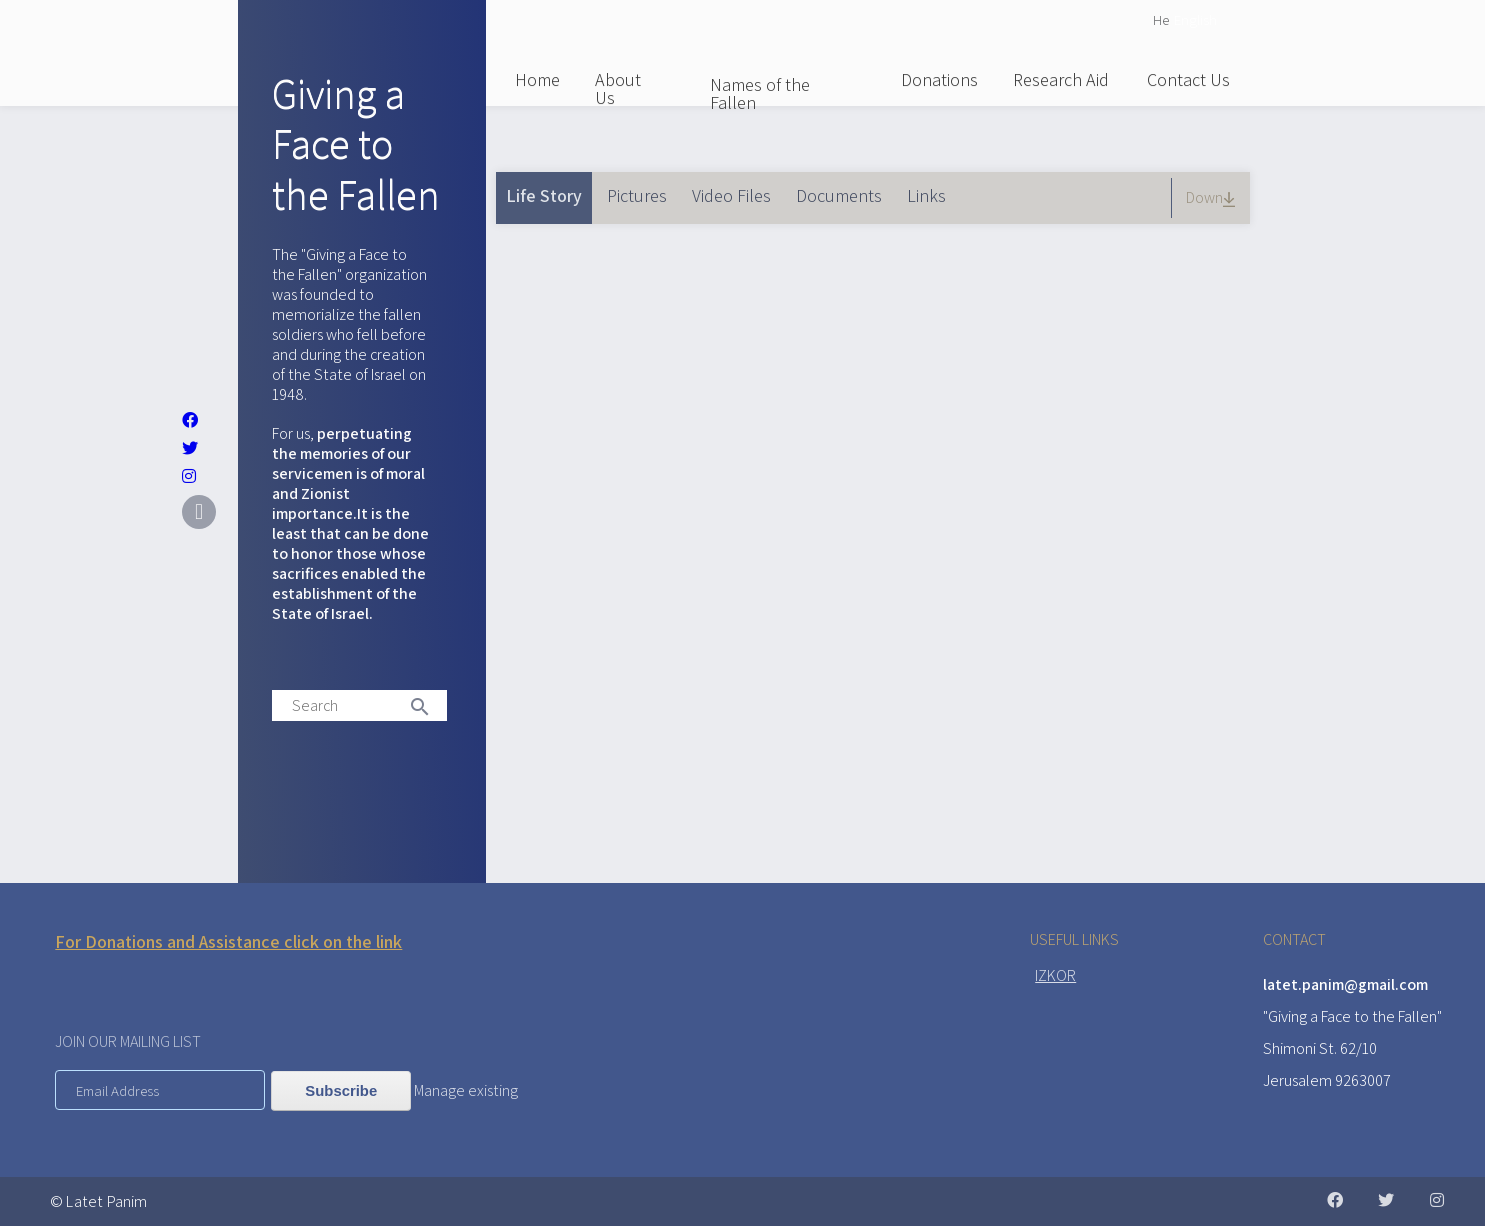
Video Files (731, 195)
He (1161, 19)
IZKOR (1055, 975)
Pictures (637, 195)
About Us (618, 88)
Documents (839, 195)
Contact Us (1188, 79)
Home (537, 79)
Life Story (549, 189)
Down (1213, 197)
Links (926, 195)
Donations (939, 79)
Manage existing (466, 1090)
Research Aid (1061, 79)
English (1195, 19)
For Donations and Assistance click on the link (228, 941)
